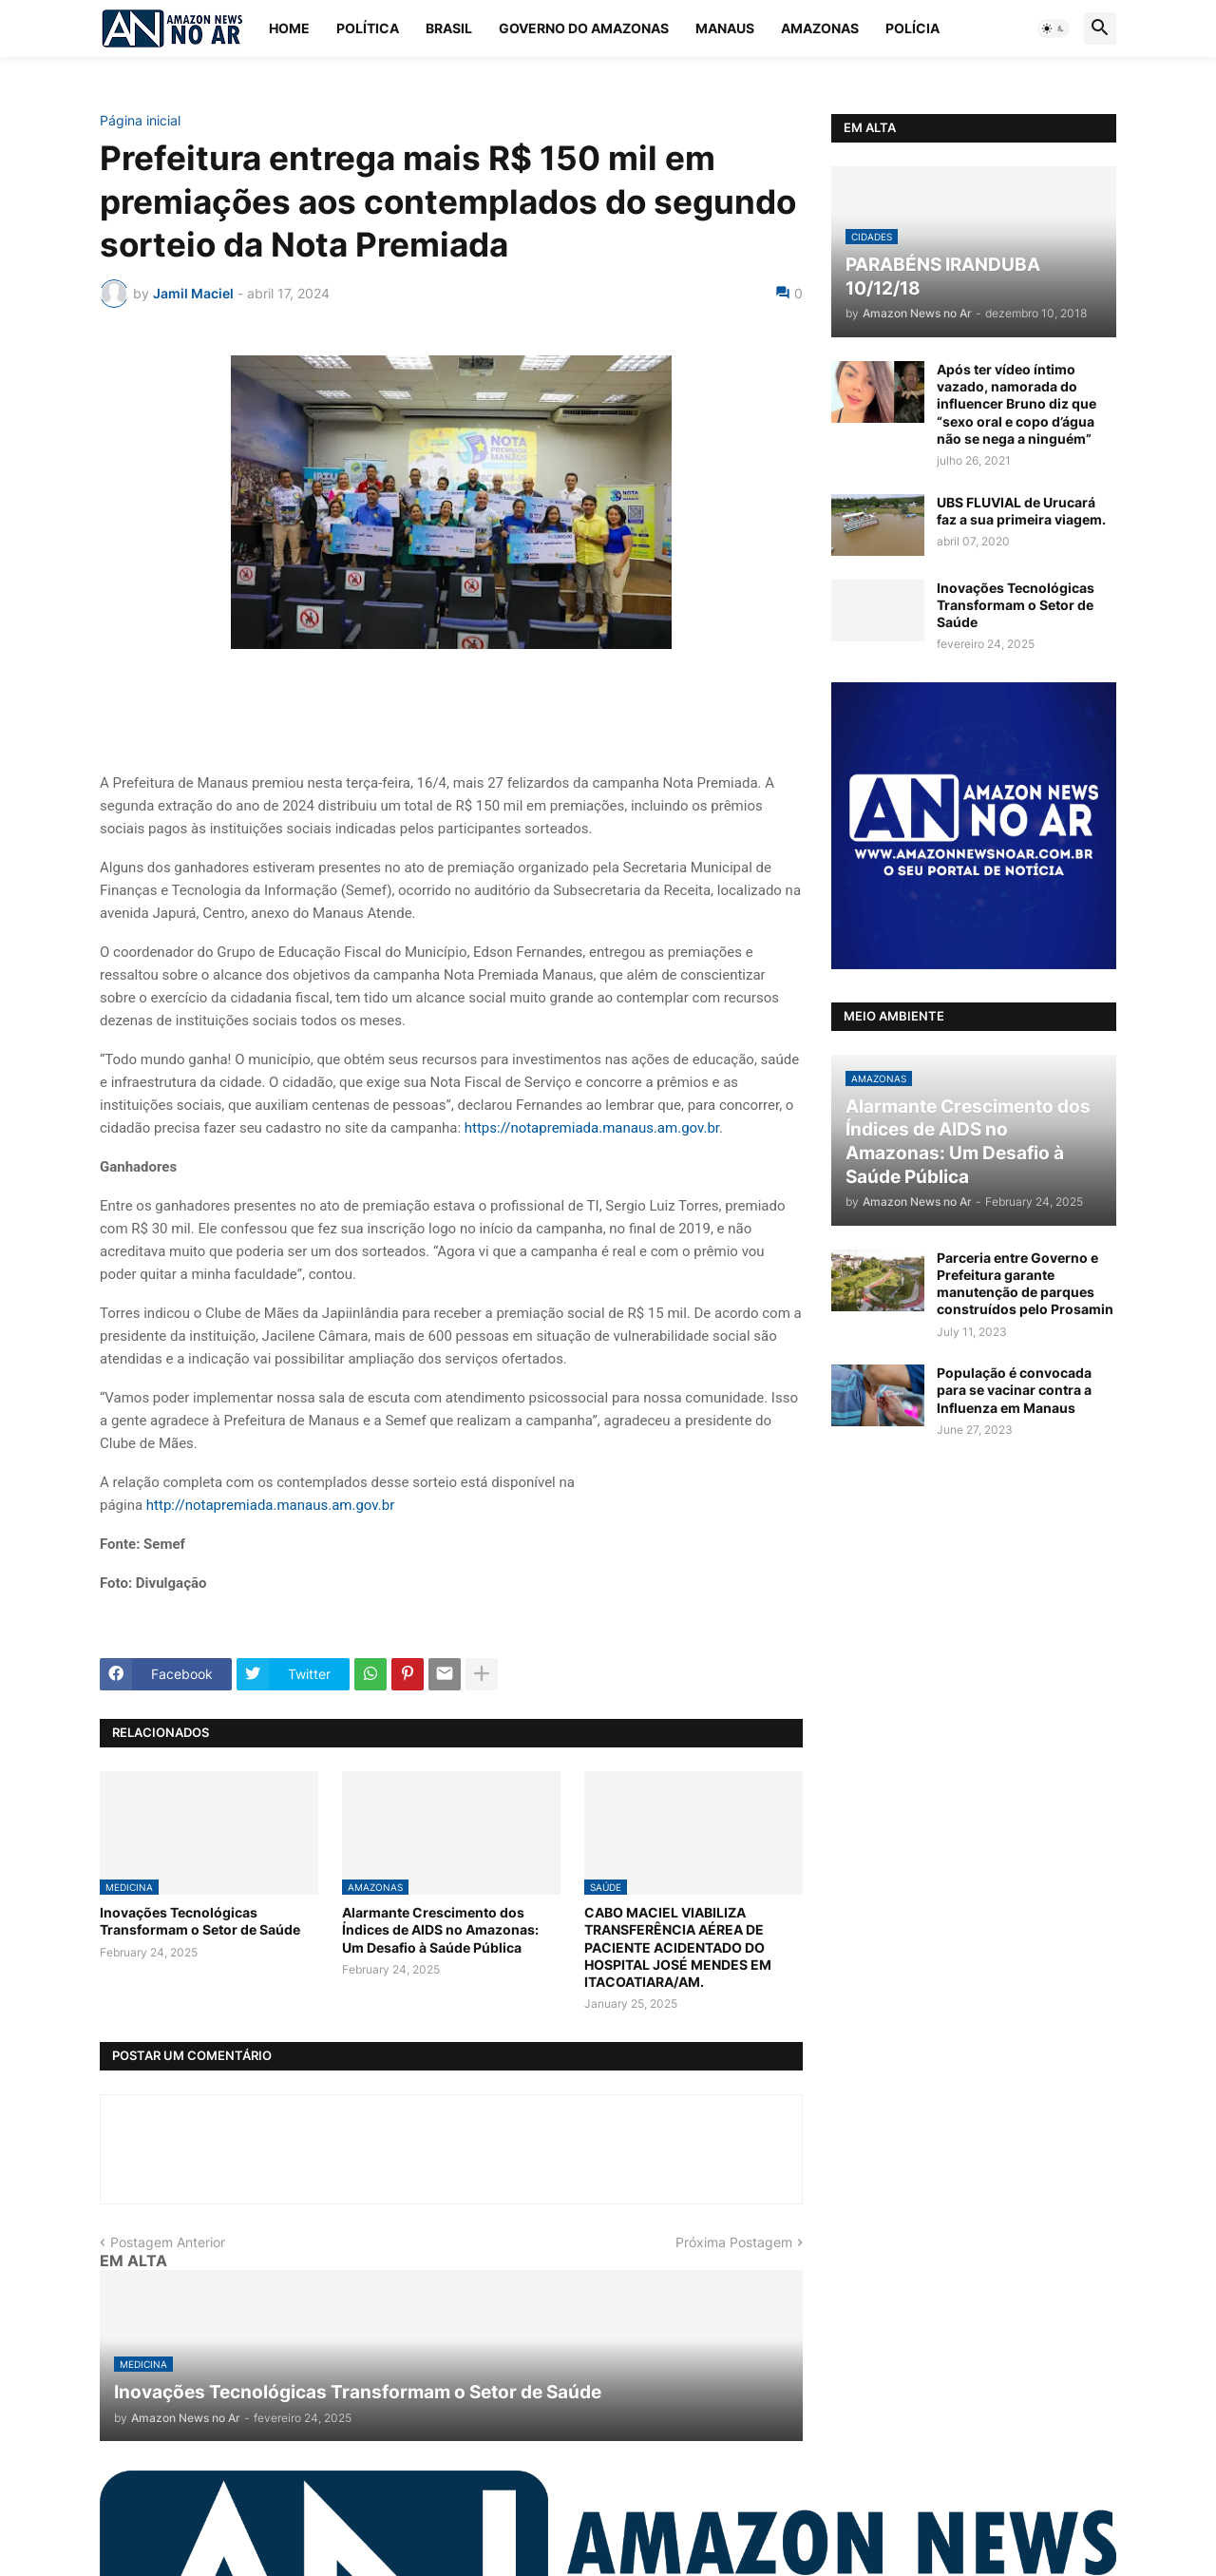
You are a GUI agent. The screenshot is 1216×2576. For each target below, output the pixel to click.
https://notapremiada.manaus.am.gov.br (592, 1127)
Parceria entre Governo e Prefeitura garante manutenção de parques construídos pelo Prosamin (1025, 1284)
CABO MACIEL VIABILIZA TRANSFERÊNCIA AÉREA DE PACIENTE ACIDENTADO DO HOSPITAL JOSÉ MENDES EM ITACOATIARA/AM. (677, 1947)
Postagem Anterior (167, 2242)
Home (289, 28)
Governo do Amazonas (584, 28)
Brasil (449, 28)
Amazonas (820, 28)
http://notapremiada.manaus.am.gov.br (270, 1505)
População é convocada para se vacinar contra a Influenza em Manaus (1014, 1389)
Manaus (724, 28)
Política (367, 28)
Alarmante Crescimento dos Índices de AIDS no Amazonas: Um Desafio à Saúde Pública (440, 1929)
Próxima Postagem (733, 2242)
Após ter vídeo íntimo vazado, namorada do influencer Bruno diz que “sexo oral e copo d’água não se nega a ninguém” (1016, 404)
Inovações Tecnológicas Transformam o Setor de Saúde (200, 1920)
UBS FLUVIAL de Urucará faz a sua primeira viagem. (1021, 510)
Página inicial (140, 120)
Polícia (912, 28)
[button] (1053, 28)
